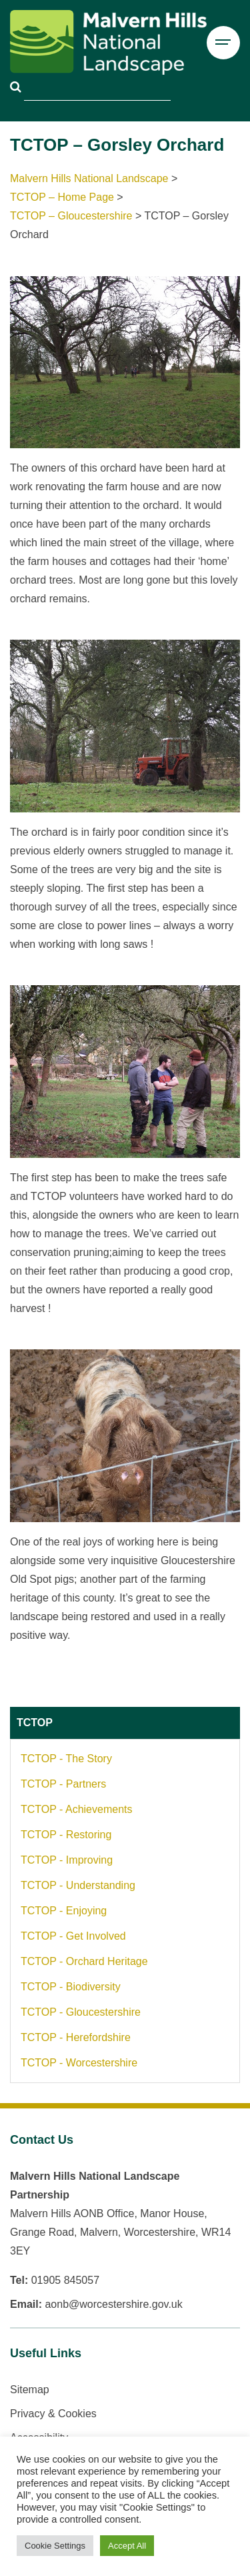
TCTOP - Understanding (78, 1885)
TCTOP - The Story (66, 1758)
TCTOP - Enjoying (64, 1910)
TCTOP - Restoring (66, 1834)
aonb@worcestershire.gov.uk (113, 2304)
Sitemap (29, 2389)
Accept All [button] (127, 2546)
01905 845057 (65, 2280)
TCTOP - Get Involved (73, 1936)
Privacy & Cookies (53, 2413)
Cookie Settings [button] (55, 2546)
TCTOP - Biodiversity (71, 1986)
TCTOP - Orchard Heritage (84, 1961)
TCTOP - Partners (63, 1784)
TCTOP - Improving (67, 1860)
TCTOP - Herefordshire (76, 2037)
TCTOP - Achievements (76, 1809)
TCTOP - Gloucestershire (81, 2012)
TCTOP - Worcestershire (79, 2062)
